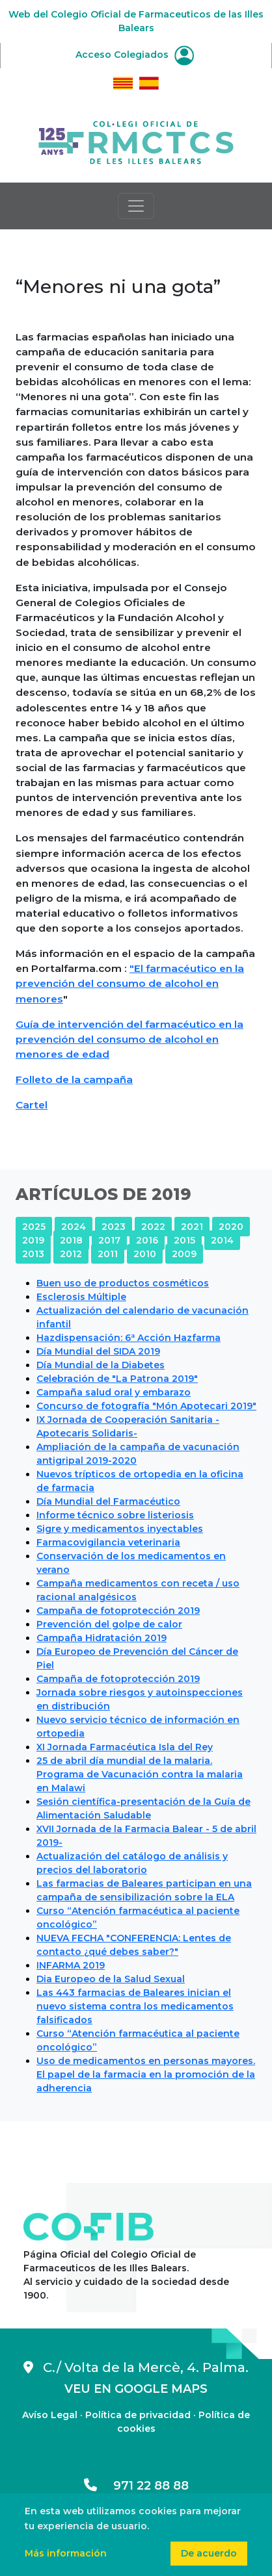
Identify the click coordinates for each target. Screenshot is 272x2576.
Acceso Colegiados (134, 54)
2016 (147, 1240)
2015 (184, 1240)
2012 (71, 1254)
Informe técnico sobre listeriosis (115, 1515)
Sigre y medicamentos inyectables (119, 1529)
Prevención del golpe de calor (109, 1624)
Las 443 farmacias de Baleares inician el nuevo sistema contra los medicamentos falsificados (135, 2006)
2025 (34, 1226)
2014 (222, 1240)
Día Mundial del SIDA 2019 (98, 1351)
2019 (33, 1240)
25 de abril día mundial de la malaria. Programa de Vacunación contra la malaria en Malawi (139, 1774)
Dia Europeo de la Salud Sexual (110, 1979)
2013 (33, 1254)
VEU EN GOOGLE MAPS (136, 2389)
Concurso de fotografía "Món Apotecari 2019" (146, 1406)
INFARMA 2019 (70, 1965)
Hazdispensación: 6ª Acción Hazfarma (128, 1338)
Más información (66, 2553)
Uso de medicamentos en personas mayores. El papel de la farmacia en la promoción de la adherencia (145, 2074)
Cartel (32, 1105)
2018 (71, 1240)
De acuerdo (209, 2553)
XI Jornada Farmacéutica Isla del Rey (124, 1747)
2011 (108, 1254)
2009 (184, 1254)
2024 (73, 1226)
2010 (144, 1254)
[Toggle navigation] (136, 206)
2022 (153, 1226)
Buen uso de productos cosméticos (122, 1283)
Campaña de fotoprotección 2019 (118, 1610)
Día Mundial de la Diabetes (100, 1365)
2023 (114, 1226)
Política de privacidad (138, 2415)
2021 (192, 1226)
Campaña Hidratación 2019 (101, 1638)
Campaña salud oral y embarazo (113, 1392)
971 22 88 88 (136, 2486)
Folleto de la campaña (74, 1079)
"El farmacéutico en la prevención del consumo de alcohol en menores (130, 983)
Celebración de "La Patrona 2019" (117, 1378)
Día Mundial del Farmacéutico (108, 1501)
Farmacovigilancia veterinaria (108, 1542)
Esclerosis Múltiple (81, 1297)
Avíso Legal (49, 2415)
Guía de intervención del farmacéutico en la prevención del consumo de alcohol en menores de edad (129, 1039)
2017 (109, 1240)
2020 (231, 1226)
